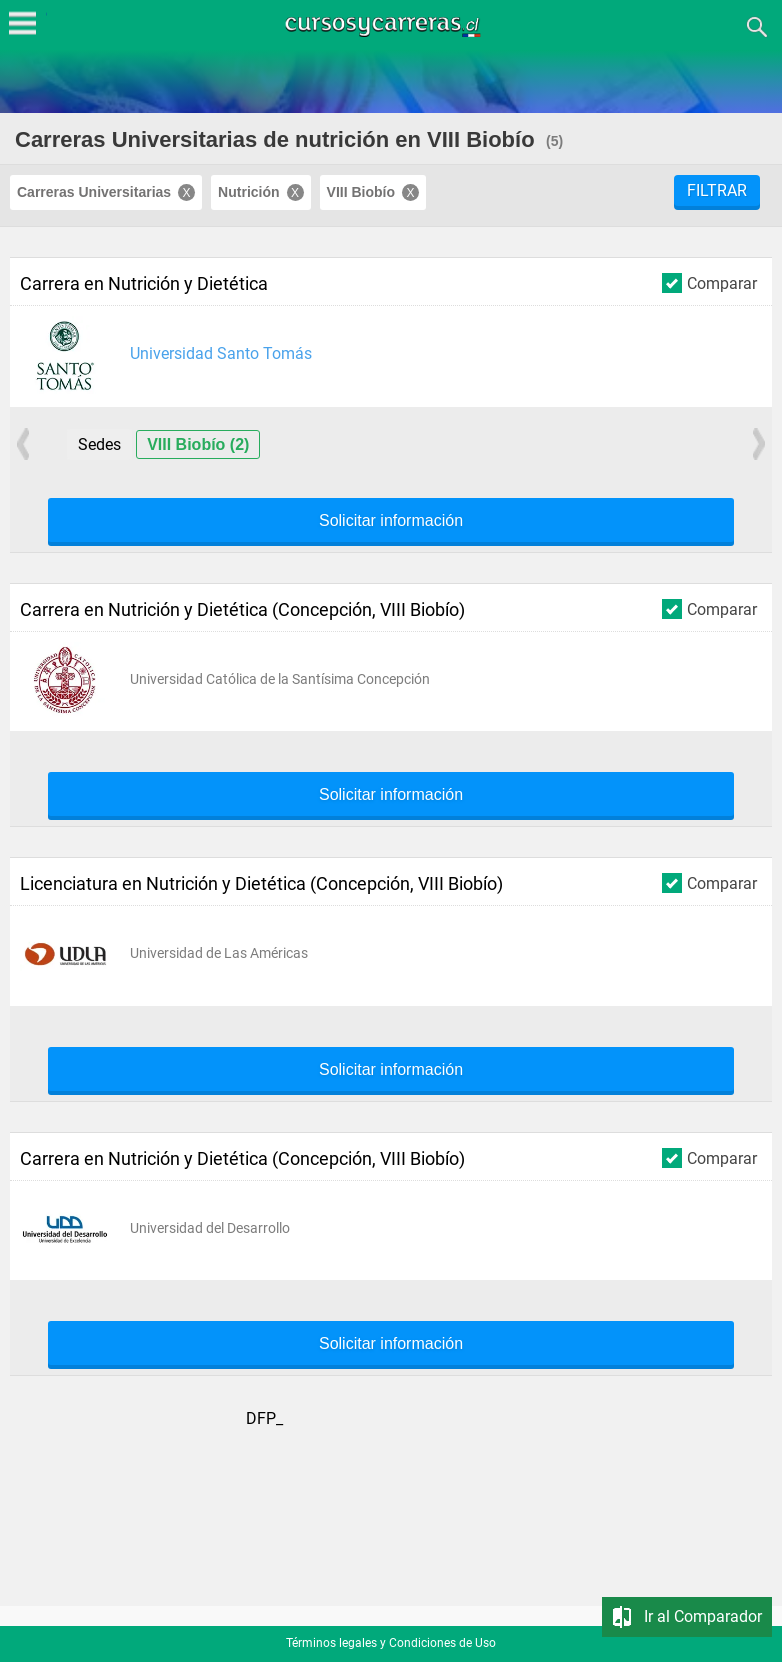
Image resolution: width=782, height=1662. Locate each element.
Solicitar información (391, 521)
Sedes (99, 444)
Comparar (709, 282)
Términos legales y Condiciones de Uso (391, 1643)
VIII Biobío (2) (198, 444)
